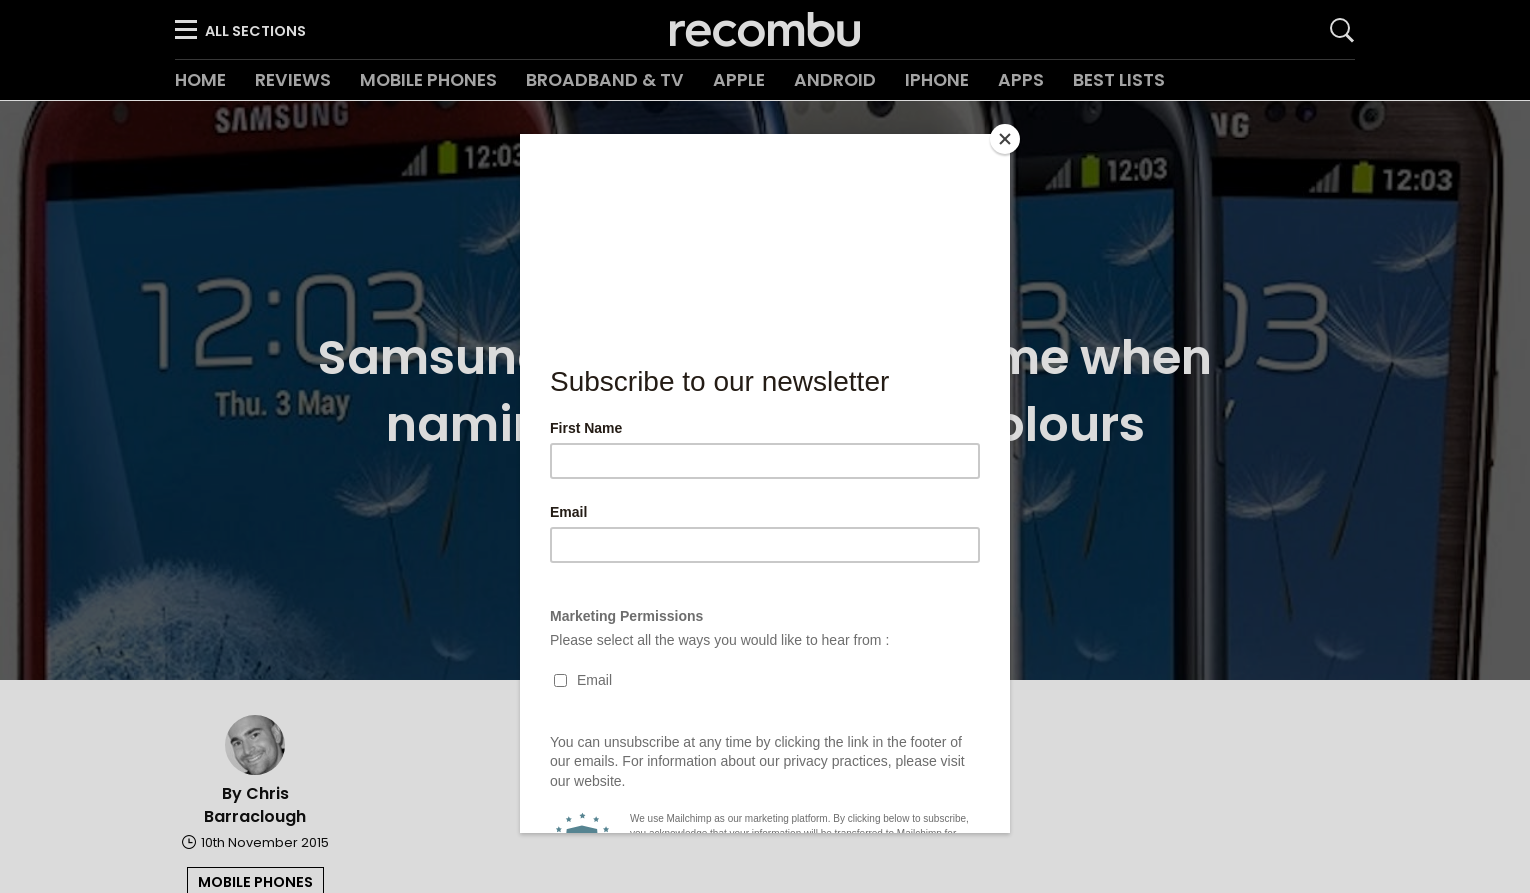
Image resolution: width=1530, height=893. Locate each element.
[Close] (1005, 139)
